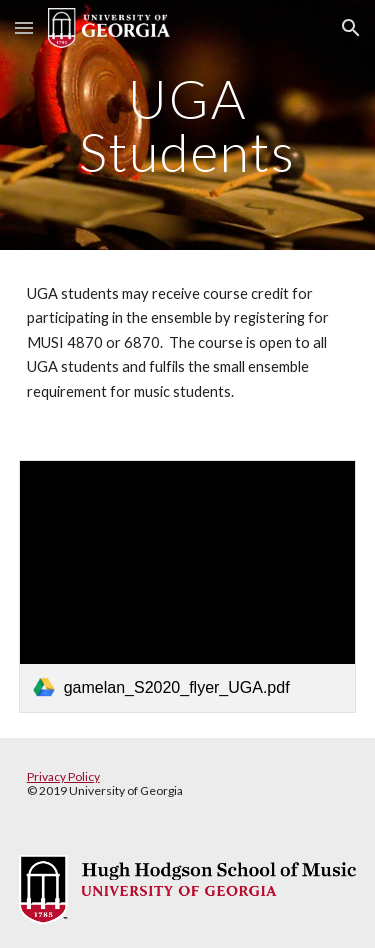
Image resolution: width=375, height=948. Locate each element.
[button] (24, 27)
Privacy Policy (63, 776)
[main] (188, 125)
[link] (188, 586)
